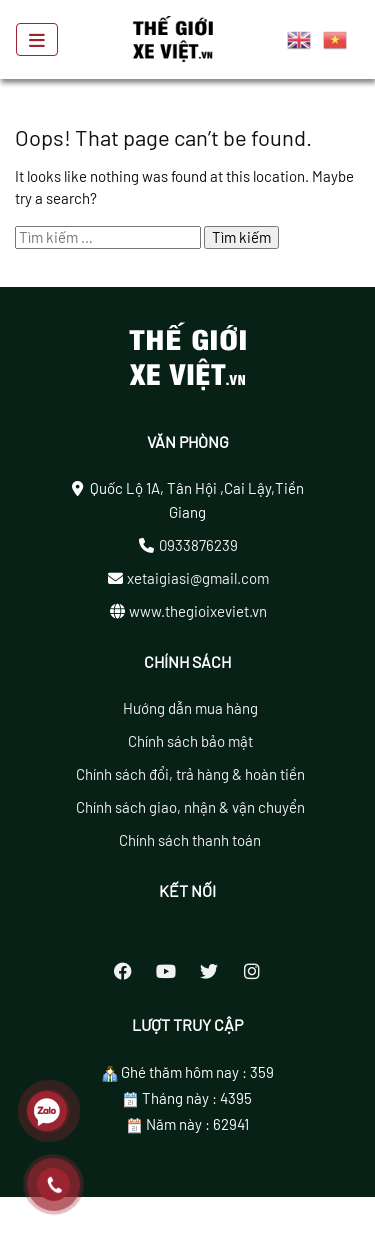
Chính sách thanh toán (190, 840)
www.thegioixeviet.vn (198, 611)
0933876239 (198, 545)
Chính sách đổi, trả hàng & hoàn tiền (190, 774)
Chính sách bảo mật (190, 741)
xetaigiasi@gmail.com (198, 578)
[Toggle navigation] (37, 40)
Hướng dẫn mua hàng (190, 708)
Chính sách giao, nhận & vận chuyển (190, 807)
